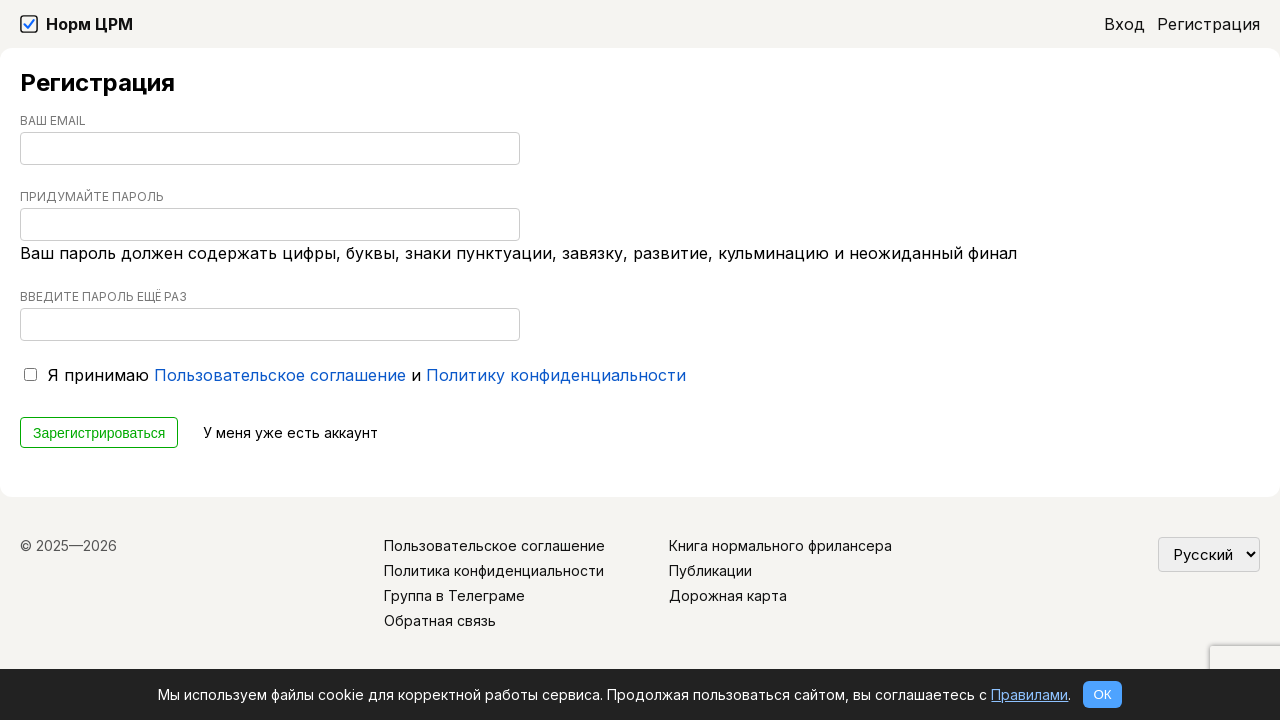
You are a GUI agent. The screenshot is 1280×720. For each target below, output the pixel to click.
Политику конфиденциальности (556, 375)
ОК (1102, 694)
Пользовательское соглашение (280, 375)
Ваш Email (53, 120)
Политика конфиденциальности (494, 570)
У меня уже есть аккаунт (290, 432)
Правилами (1029, 694)
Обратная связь (440, 620)
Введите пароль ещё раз (103, 296)
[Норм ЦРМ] (76, 24)
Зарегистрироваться (99, 433)
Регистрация (1208, 24)
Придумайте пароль (92, 196)
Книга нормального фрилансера (780, 545)
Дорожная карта (728, 595)
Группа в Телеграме (454, 595)
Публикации (710, 570)
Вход (1124, 24)
